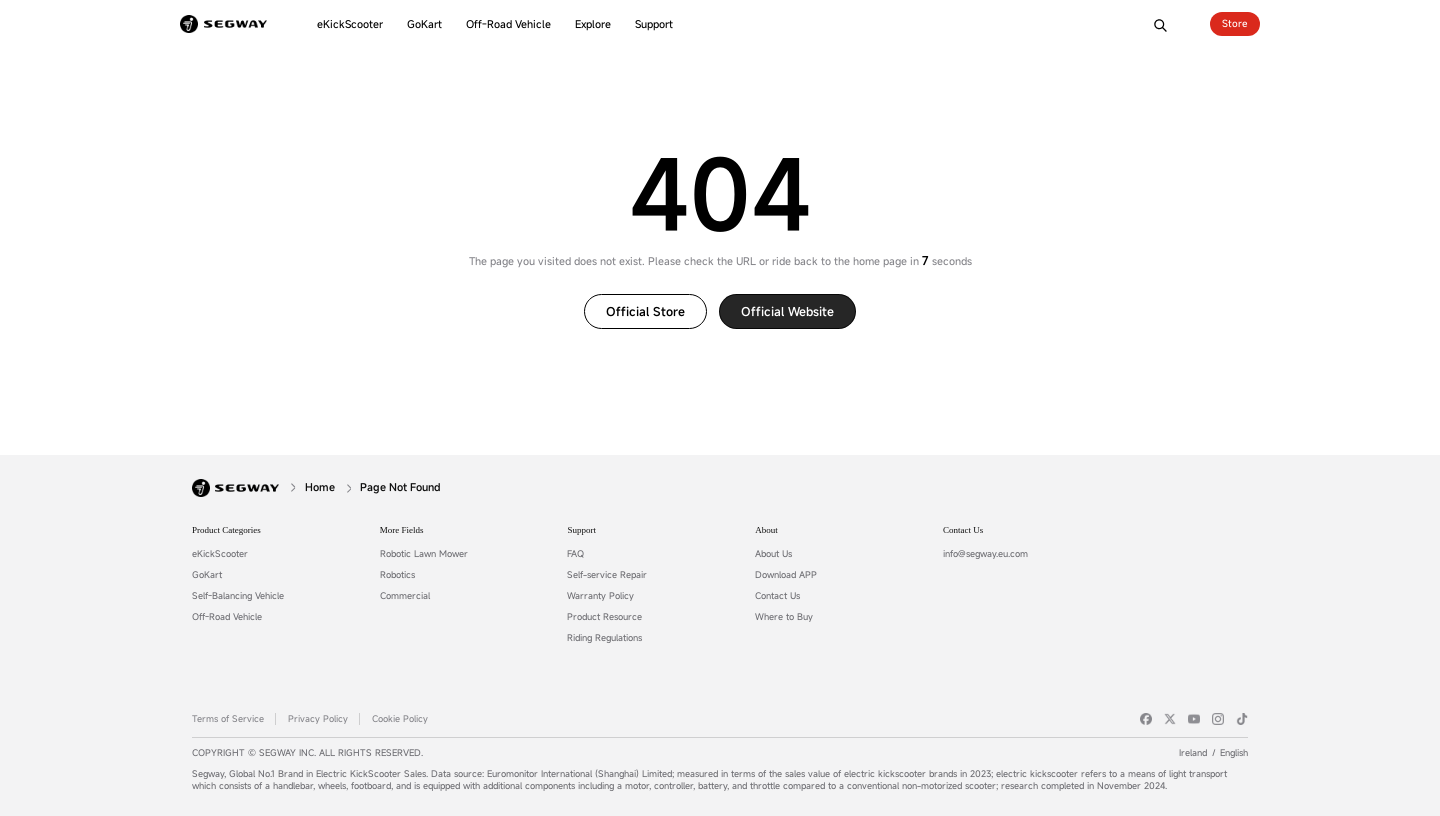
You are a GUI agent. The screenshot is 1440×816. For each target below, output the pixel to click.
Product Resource (604, 617)
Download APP (786, 575)
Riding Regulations (604, 638)
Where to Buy (784, 617)
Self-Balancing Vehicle (238, 596)
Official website (787, 311)
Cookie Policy (400, 719)
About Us (773, 554)
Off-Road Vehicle (227, 617)
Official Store (645, 311)
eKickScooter (220, 554)
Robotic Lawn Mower (424, 554)
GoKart (207, 575)
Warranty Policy (600, 596)
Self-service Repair (607, 575)
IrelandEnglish (1213, 753)
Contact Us (777, 596)
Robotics (397, 575)
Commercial (405, 596)
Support (581, 530)
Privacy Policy (318, 719)
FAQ (575, 554)
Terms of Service (228, 719)
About (766, 530)
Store (1235, 23)
